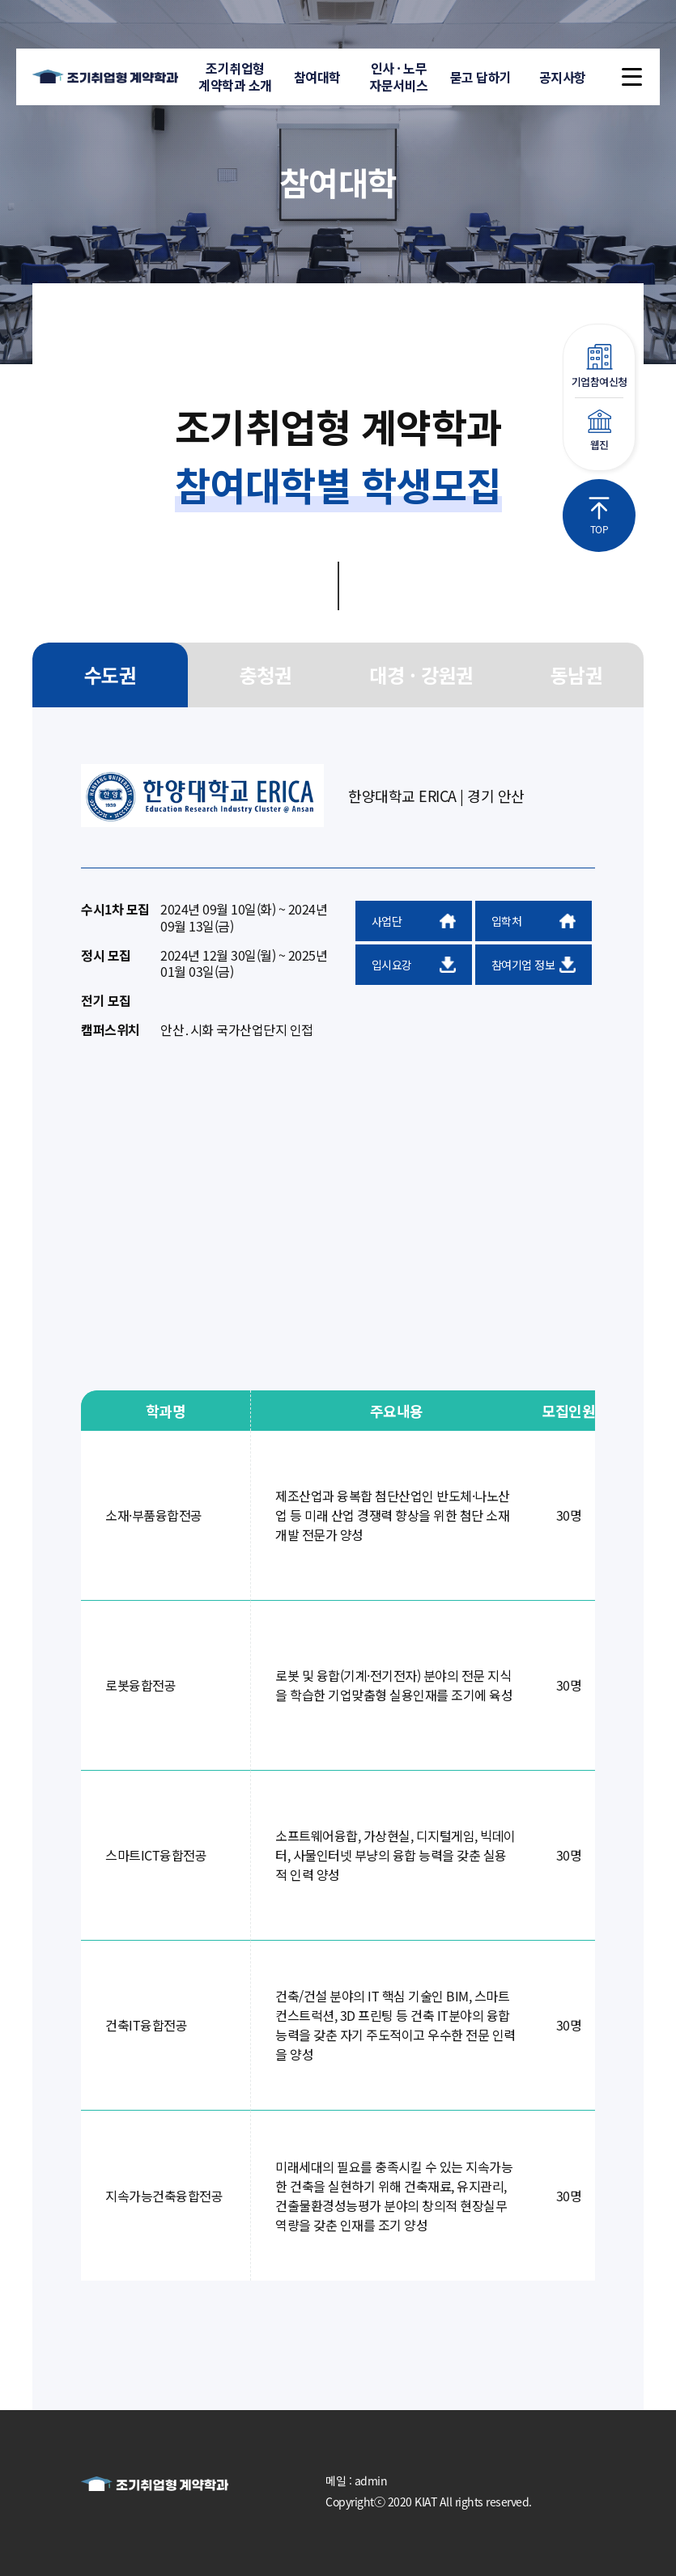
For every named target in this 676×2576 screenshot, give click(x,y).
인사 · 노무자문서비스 (398, 76)
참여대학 (317, 77)
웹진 (599, 431)
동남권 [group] (577, 674)
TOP (599, 516)
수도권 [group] (110, 674)
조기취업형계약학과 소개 (235, 76)
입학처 (533, 921)
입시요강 (414, 965)
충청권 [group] (266, 674)
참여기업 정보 (533, 965)
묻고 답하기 (481, 77)
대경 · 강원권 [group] (421, 674)
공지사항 (562, 77)
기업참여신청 (599, 366)
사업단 (414, 921)
